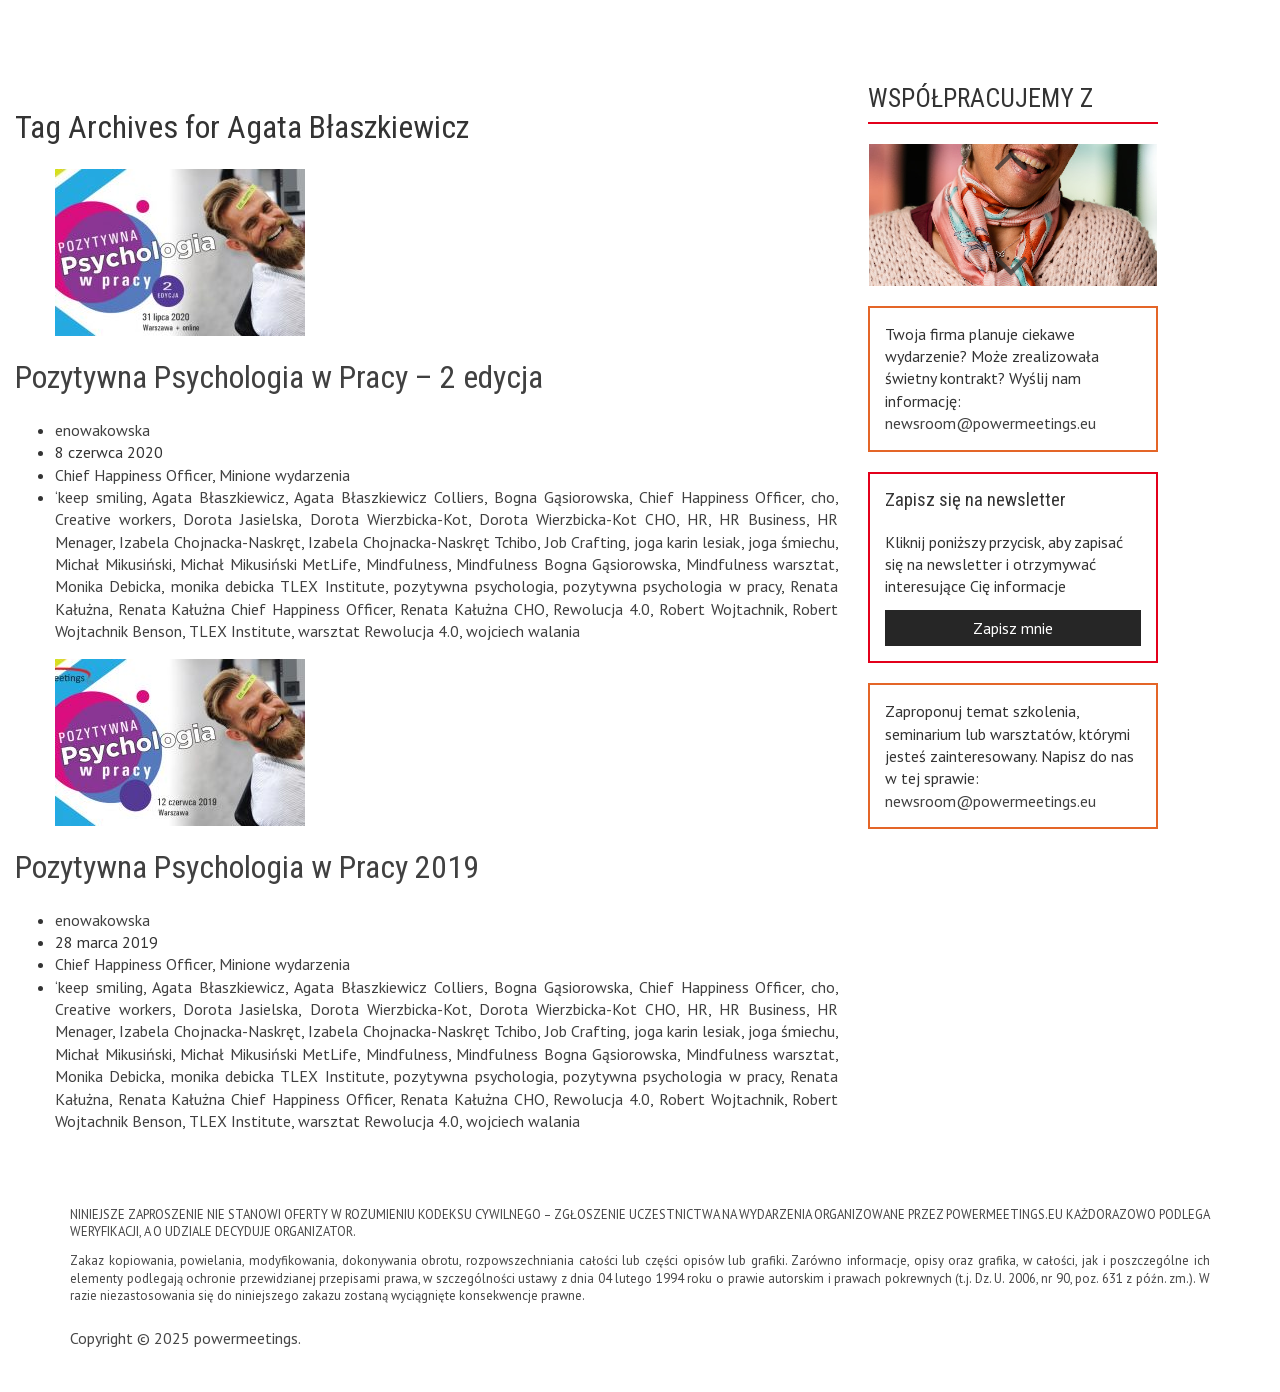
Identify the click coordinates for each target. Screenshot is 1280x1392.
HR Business (762, 519)
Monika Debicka (108, 586)
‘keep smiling (99, 497)
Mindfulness (407, 564)
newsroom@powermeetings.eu (990, 423)
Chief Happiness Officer (133, 475)
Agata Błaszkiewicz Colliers (389, 497)
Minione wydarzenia (284, 475)
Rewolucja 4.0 (601, 609)
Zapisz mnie (1013, 628)
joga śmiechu (791, 542)
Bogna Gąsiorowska (561, 497)
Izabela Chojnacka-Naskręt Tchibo (422, 542)
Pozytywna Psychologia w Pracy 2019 (247, 867)
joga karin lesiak (687, 542)
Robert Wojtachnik (721, 609)
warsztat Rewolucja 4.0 (378, 631)
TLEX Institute (240, 631)
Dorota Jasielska (240, 519)
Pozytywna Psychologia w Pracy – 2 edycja (279, 377)
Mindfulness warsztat (761, 564)
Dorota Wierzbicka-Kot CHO (577, 519)
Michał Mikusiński (113, 564)
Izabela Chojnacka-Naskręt (209, 542)
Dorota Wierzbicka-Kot (389, 519)
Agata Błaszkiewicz (218, 497)
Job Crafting (585, 542)
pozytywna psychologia (473, 586)
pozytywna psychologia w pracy (672, 586)
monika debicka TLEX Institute (278, 586)
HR (697, 519)
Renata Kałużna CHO (472, 609)
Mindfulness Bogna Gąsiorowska (566, 564)
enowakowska (102, 430)
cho (823, 497)
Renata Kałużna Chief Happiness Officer (255, 609)
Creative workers (113, 519)
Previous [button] (1010, 256)
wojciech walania (523, 631)
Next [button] (1010, 150)
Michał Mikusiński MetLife (268, 564)
